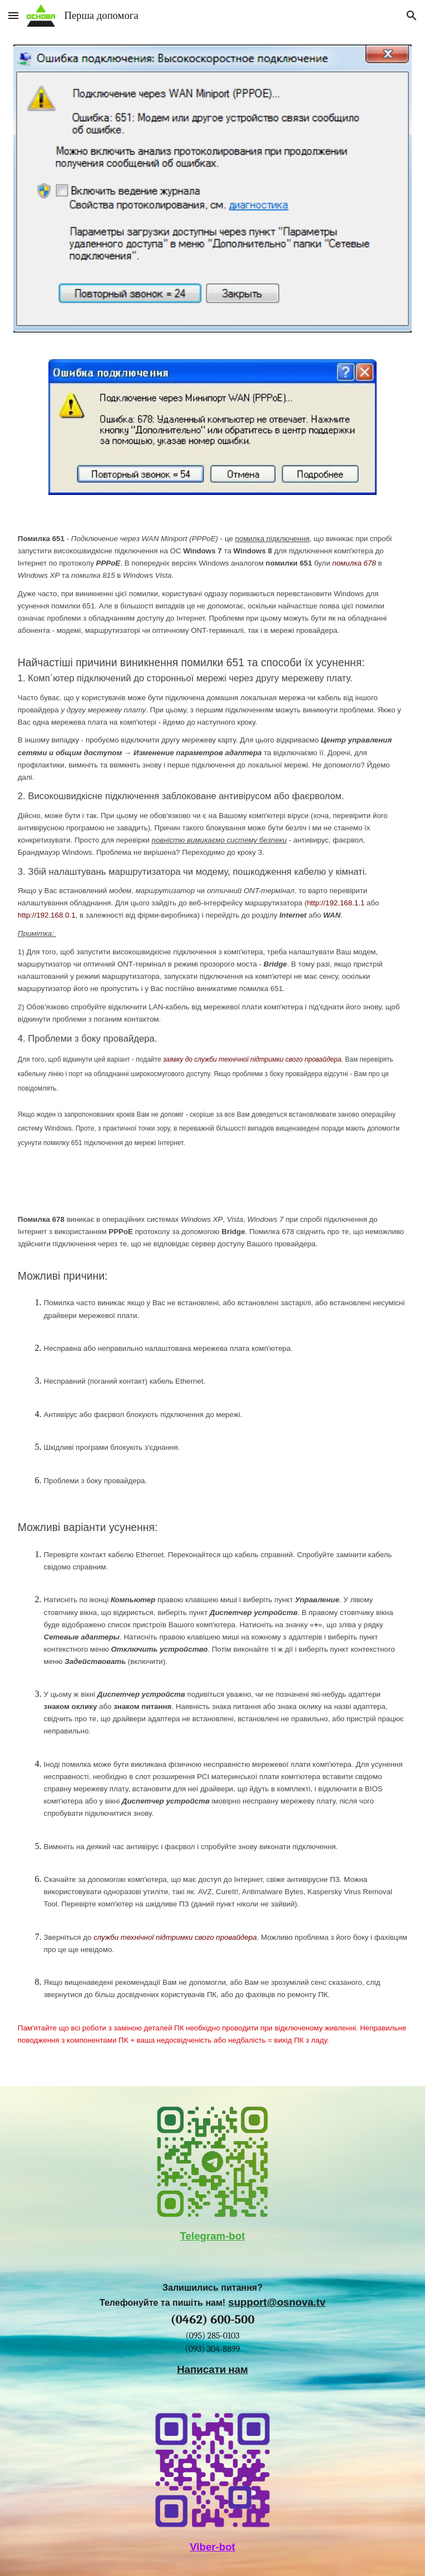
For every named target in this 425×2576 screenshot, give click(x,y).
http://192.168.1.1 (336, 903)
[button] (13, 15)
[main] (212, 849)
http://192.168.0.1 (47, 915)
